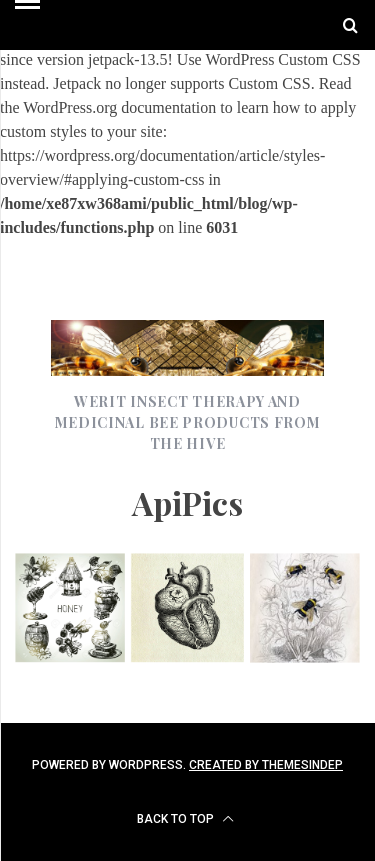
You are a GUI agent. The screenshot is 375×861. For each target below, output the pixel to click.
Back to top (185, 819)
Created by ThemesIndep (266, 765)
